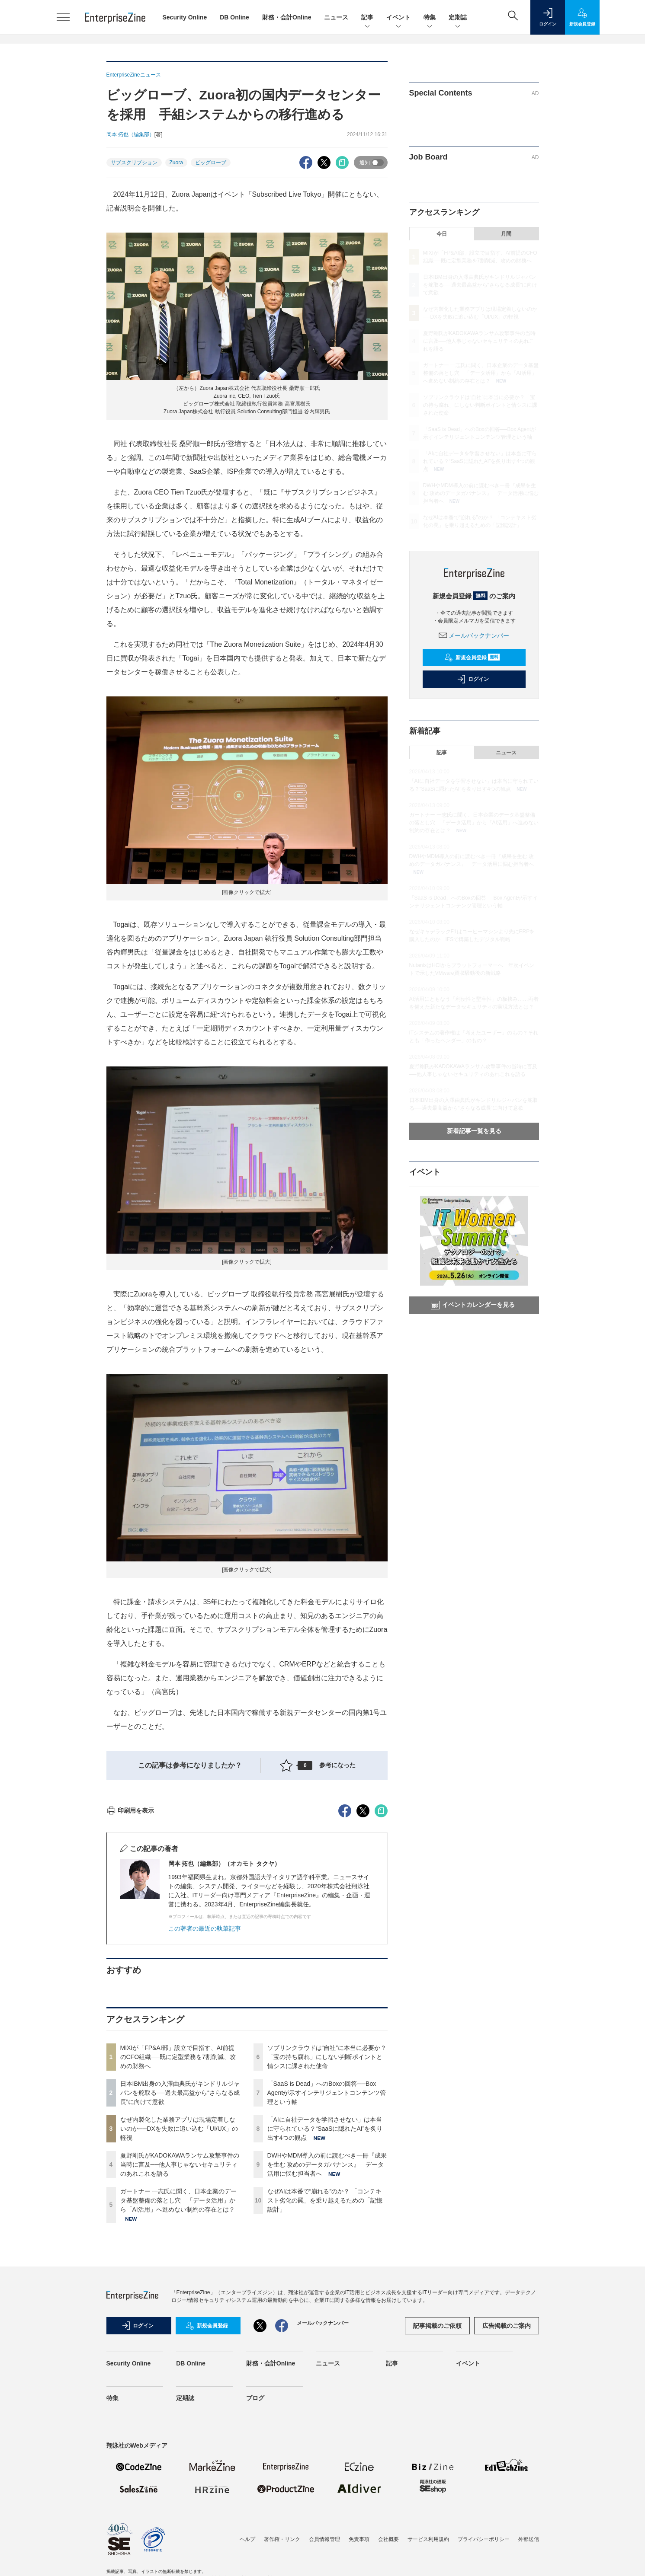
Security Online (185, 17)
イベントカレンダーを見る (473, 1305)
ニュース (336, 17)
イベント (398, 18)
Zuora (176, 163)
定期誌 (458, 18)
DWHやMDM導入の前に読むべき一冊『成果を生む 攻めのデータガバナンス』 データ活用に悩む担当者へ (327, 2320)
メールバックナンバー (474, 635)
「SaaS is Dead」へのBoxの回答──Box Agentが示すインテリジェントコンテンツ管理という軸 (326, 2248)
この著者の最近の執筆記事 (204, 2084)
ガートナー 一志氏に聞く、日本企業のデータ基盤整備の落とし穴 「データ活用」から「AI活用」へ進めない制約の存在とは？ (178, 2356)
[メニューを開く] (63, 17)
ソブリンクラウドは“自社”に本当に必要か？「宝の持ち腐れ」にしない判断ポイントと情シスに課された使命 (326, 2212)
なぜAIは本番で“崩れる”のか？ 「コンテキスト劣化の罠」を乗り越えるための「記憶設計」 (324, 2356)
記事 (367, 18)
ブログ (255, 2553)
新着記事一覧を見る (474, 1130)
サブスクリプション (134, 163)
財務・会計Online (286, 17)
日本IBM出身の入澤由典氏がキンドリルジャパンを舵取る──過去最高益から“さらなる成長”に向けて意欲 (180, 2248)
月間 (506, 234)
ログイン (473, 679)
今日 (441, 234)
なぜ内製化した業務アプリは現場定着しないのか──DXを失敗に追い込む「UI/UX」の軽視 (179, 2284)
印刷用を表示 (130, 1966)
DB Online (234, 17)
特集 (430, 18)
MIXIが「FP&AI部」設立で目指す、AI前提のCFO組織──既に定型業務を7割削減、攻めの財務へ (178, 2212)
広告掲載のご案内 (506, 2481)
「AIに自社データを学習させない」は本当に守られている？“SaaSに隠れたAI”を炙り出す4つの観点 (325, 2284)
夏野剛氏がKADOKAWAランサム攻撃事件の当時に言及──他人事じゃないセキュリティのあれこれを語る (180, 2320)
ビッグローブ (210, 163)
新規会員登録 (472, 657)
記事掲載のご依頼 (437, 2481)
